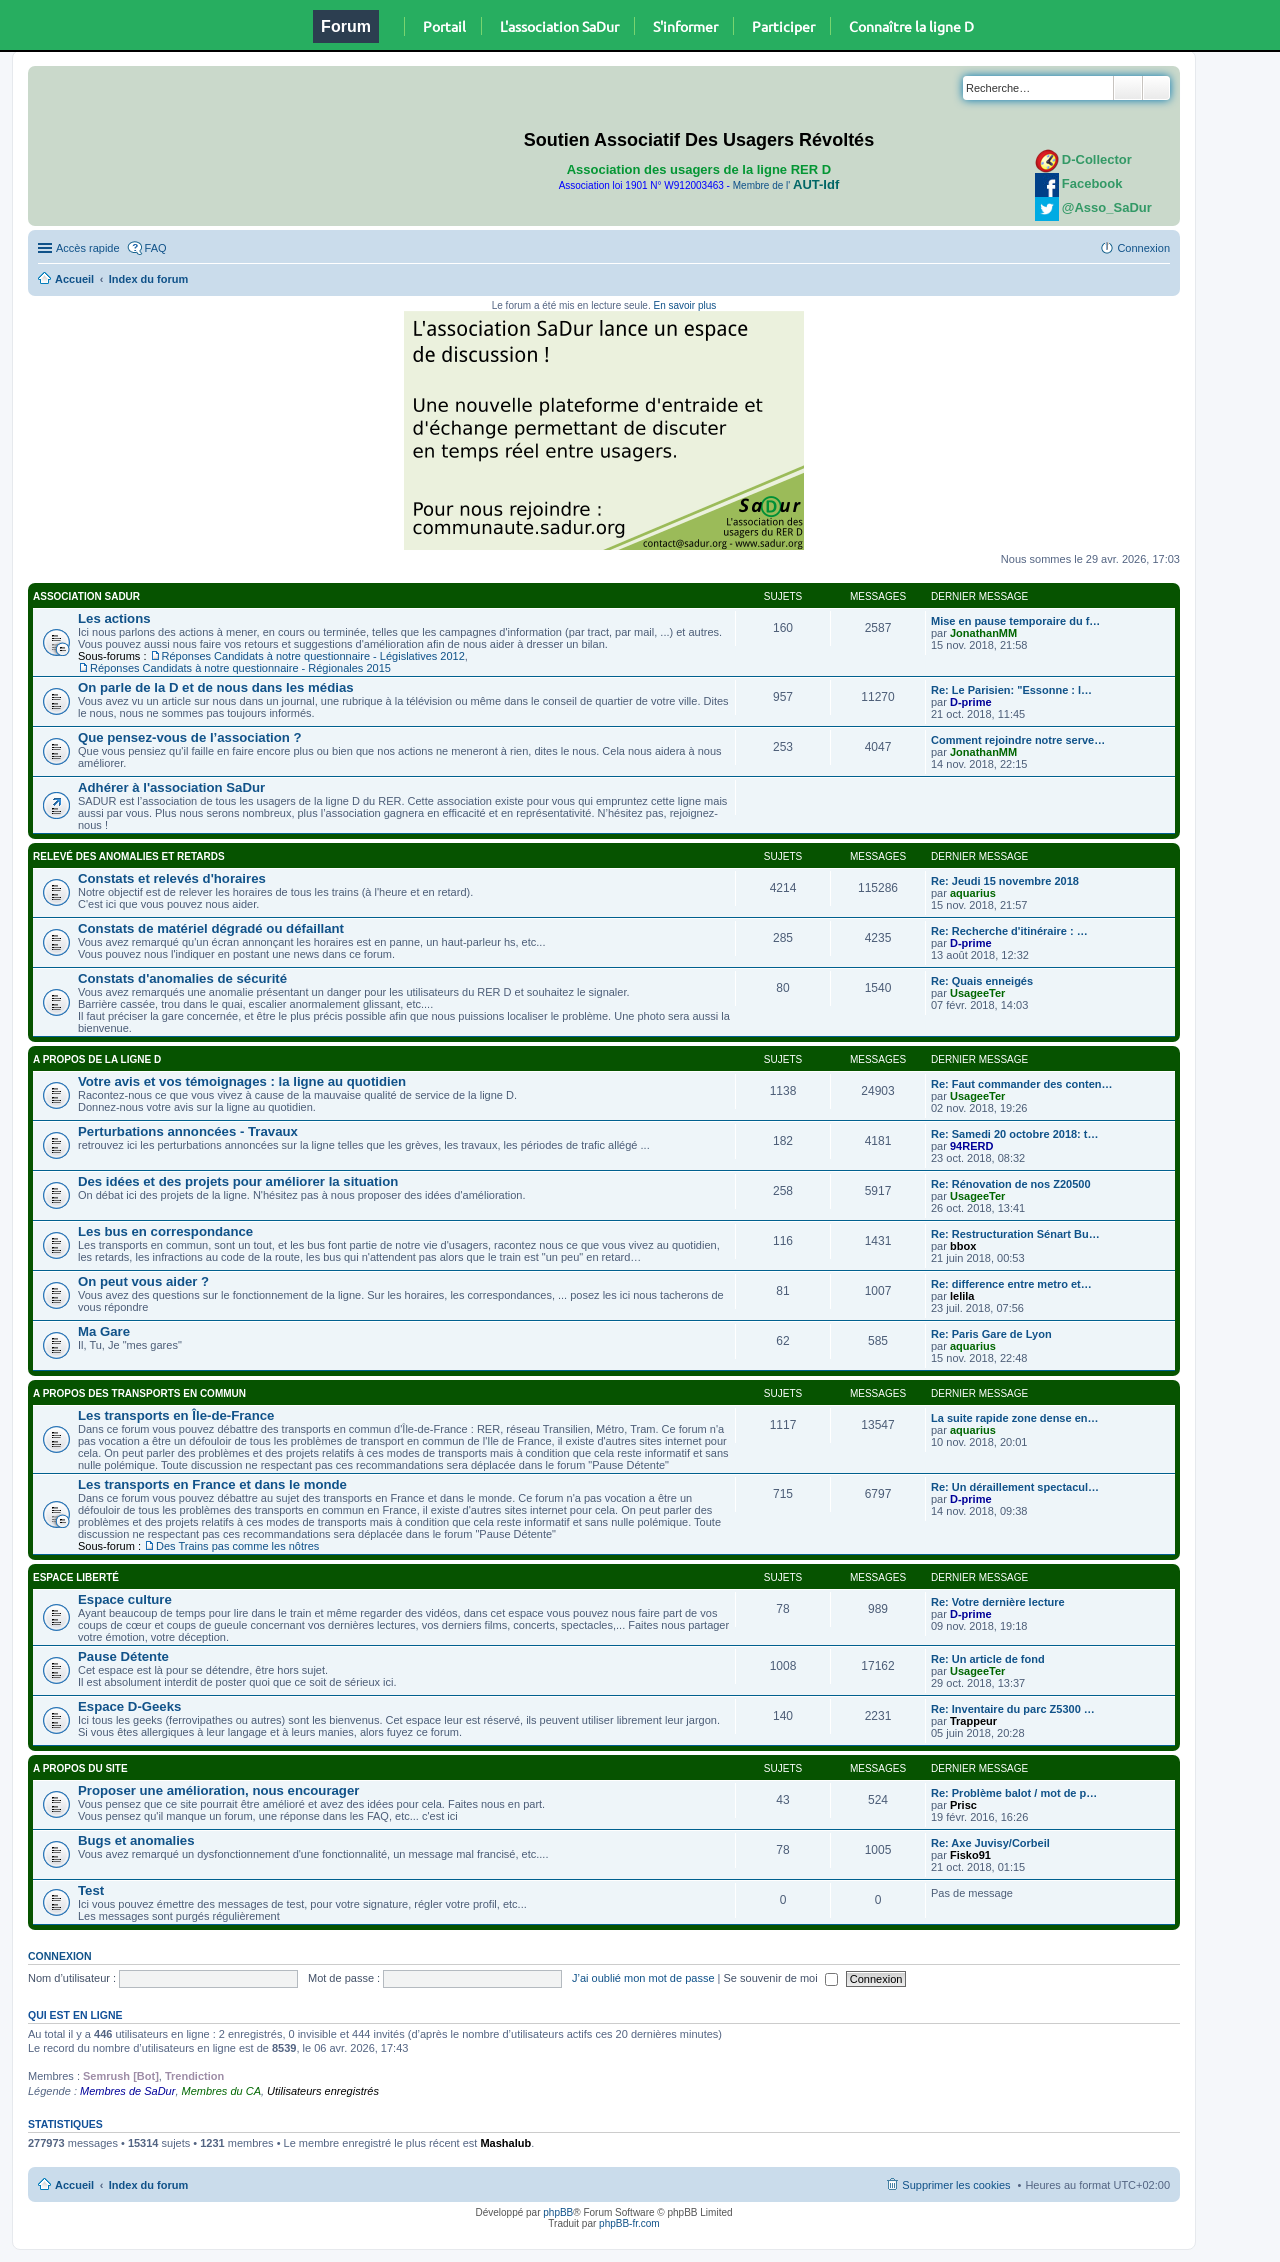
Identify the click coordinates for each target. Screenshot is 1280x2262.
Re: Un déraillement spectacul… (1015, 1487)
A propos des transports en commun (139, 1393)
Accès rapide (88, 248)
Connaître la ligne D (911, 26)
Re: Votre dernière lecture (998, 1602)
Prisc (963, 1805)
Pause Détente (123, 1656)
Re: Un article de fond (988, 1659)
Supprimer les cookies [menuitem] (956, 2185)
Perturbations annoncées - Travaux (188, 1131)
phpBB (558, 2212)
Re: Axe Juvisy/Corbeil (990, 1843)
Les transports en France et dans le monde (212, 1484)
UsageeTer (977, 993)
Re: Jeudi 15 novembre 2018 (1005, 881)
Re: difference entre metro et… (1011, 1284)
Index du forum (148, 279)
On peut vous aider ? (143, 1281)
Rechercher (1128, 88)
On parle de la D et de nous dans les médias (216, 687)
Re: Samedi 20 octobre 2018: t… (1015, 1134)
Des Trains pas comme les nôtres (237, 1546)
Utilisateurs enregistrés (323, 2091)
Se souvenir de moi (781, 1978)
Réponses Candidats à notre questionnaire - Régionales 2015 (240, 668)
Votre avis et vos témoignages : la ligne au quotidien (242, 1081)
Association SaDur (86, 596)
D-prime (971, 702)
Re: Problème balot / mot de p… (1014, 1793)
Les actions (114, 618)
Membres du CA (221, 2091)
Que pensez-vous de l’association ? (190, 737)
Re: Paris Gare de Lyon (991, 1334)
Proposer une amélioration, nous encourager (218, 1790)
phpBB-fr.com (629, 2223)
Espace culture (125, 1599)
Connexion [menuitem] (1143, 248)
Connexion (60, 1956)
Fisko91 (970, 1855)
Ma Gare (104, 1331)
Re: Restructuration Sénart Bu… (1015, 1234)
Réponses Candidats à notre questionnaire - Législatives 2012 (313, 656)
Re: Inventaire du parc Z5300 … (1013, 1709)
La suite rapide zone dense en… (1015, 1418)
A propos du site (80, 1768)
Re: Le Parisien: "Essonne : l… (1011, 690)
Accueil (74, 279)
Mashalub (505, 2143)
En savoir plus (684, 305)
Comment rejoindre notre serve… (1018, 740)
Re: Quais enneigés (982, 981)
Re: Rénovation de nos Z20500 (1011, 1184)
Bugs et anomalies (136, 1840)
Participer (783, 26)
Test (91, 1890)
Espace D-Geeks (129, 1706)
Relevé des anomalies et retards (129, 856)
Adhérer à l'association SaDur (171, 787)
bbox (963, 1246)
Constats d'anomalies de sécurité (182, 978)
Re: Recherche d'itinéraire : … (1009, 931)
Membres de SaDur (127, 2091)
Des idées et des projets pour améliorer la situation (238, 1181)
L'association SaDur (559, 26)
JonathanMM (983, 633)
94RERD (971, 1146)
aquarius (973, 893)
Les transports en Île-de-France (176, 1415)
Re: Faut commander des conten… (1022, 1084)
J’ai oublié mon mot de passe (643, 1978)
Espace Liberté (76, 1577)
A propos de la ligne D (97, 1059)
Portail (444, 26)
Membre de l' (786, 185)
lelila (962, 1296)
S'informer (685, 26)
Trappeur (973, 1721)
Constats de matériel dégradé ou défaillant (211, 928)
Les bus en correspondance (165, 1231)
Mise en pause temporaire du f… (1015, 621)
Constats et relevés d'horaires (172, 878)
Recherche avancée (1156, 88)
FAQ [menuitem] (156, 248)
